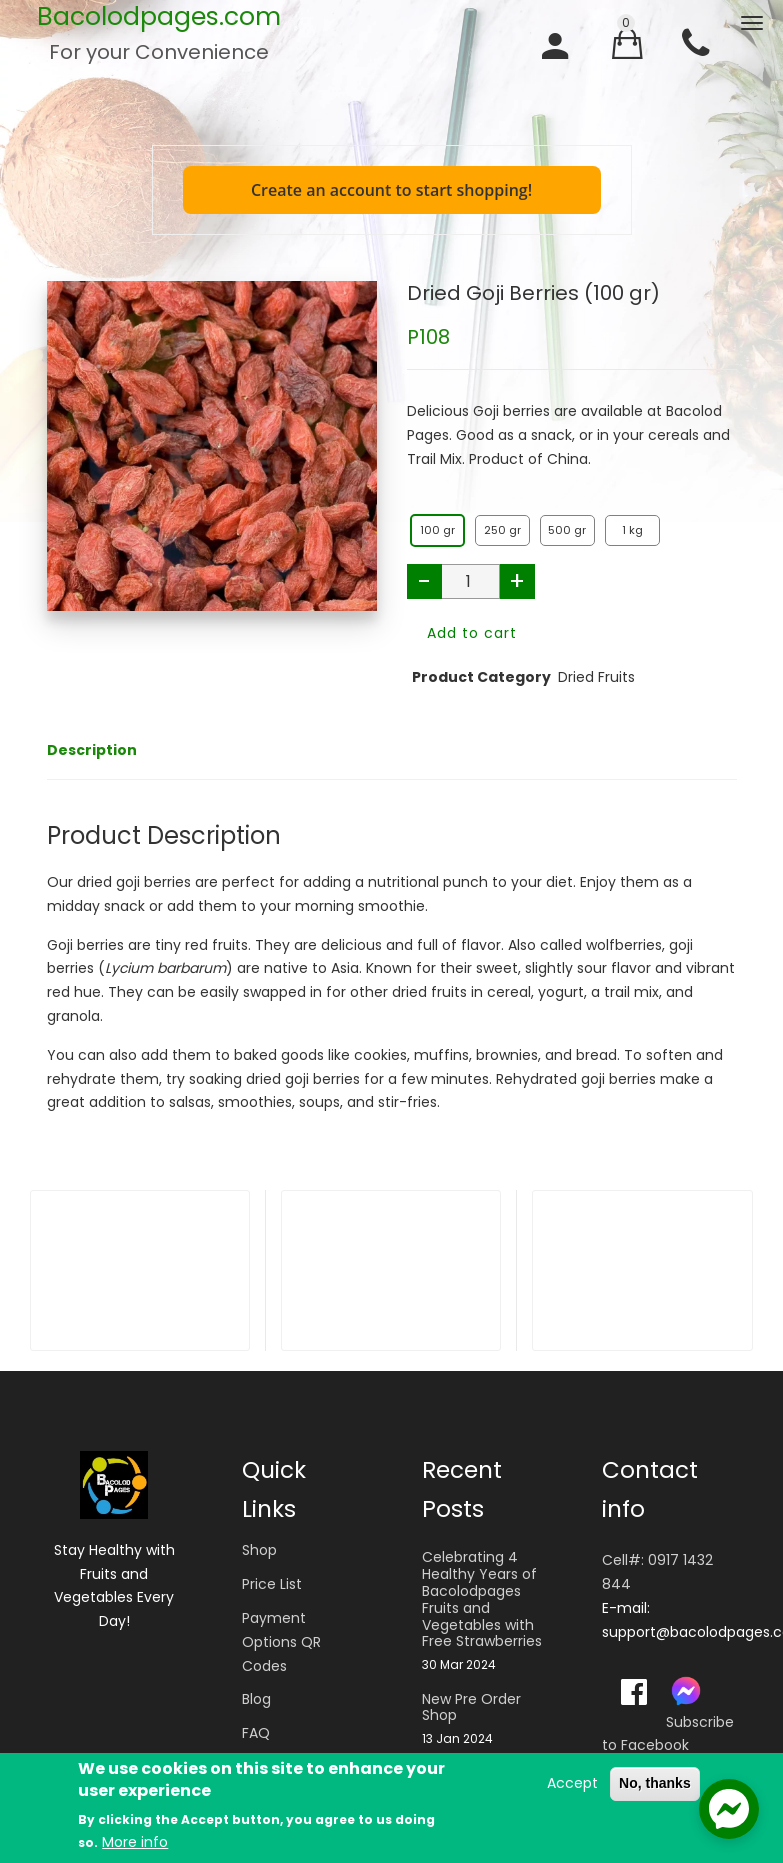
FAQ (256, 1733)
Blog (256, 1699)
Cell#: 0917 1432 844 (657, 1572)
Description (92, 750)
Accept (572, 1784)
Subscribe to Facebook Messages (668, 1746)
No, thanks (655, 1784)
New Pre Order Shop (471, 1708)
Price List (272, 1584)
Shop (259, 1550)
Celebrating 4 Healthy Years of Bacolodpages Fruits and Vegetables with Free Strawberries (482, 1599)
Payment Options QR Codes (281, 1642)
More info (135, 1843)
